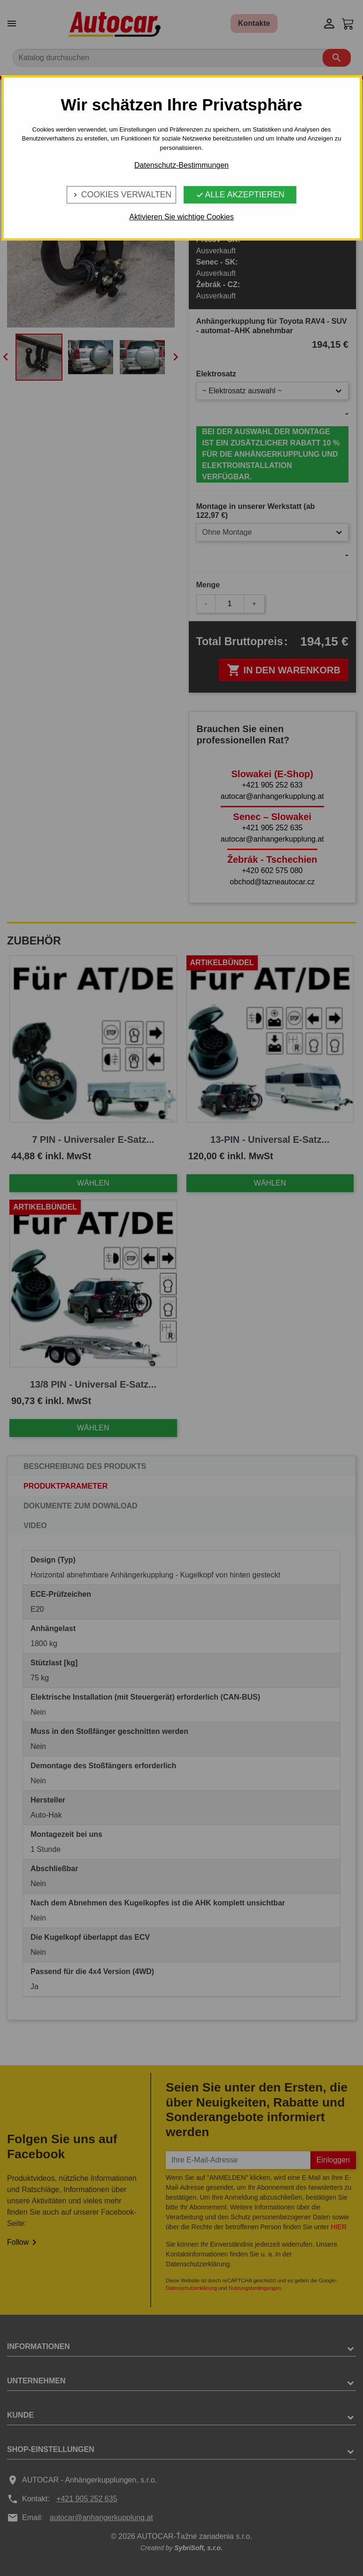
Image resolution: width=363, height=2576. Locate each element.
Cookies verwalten (121, 194)
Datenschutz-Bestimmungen (181, 165)
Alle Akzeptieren (240, 194)
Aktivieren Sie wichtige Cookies (181, 217)
